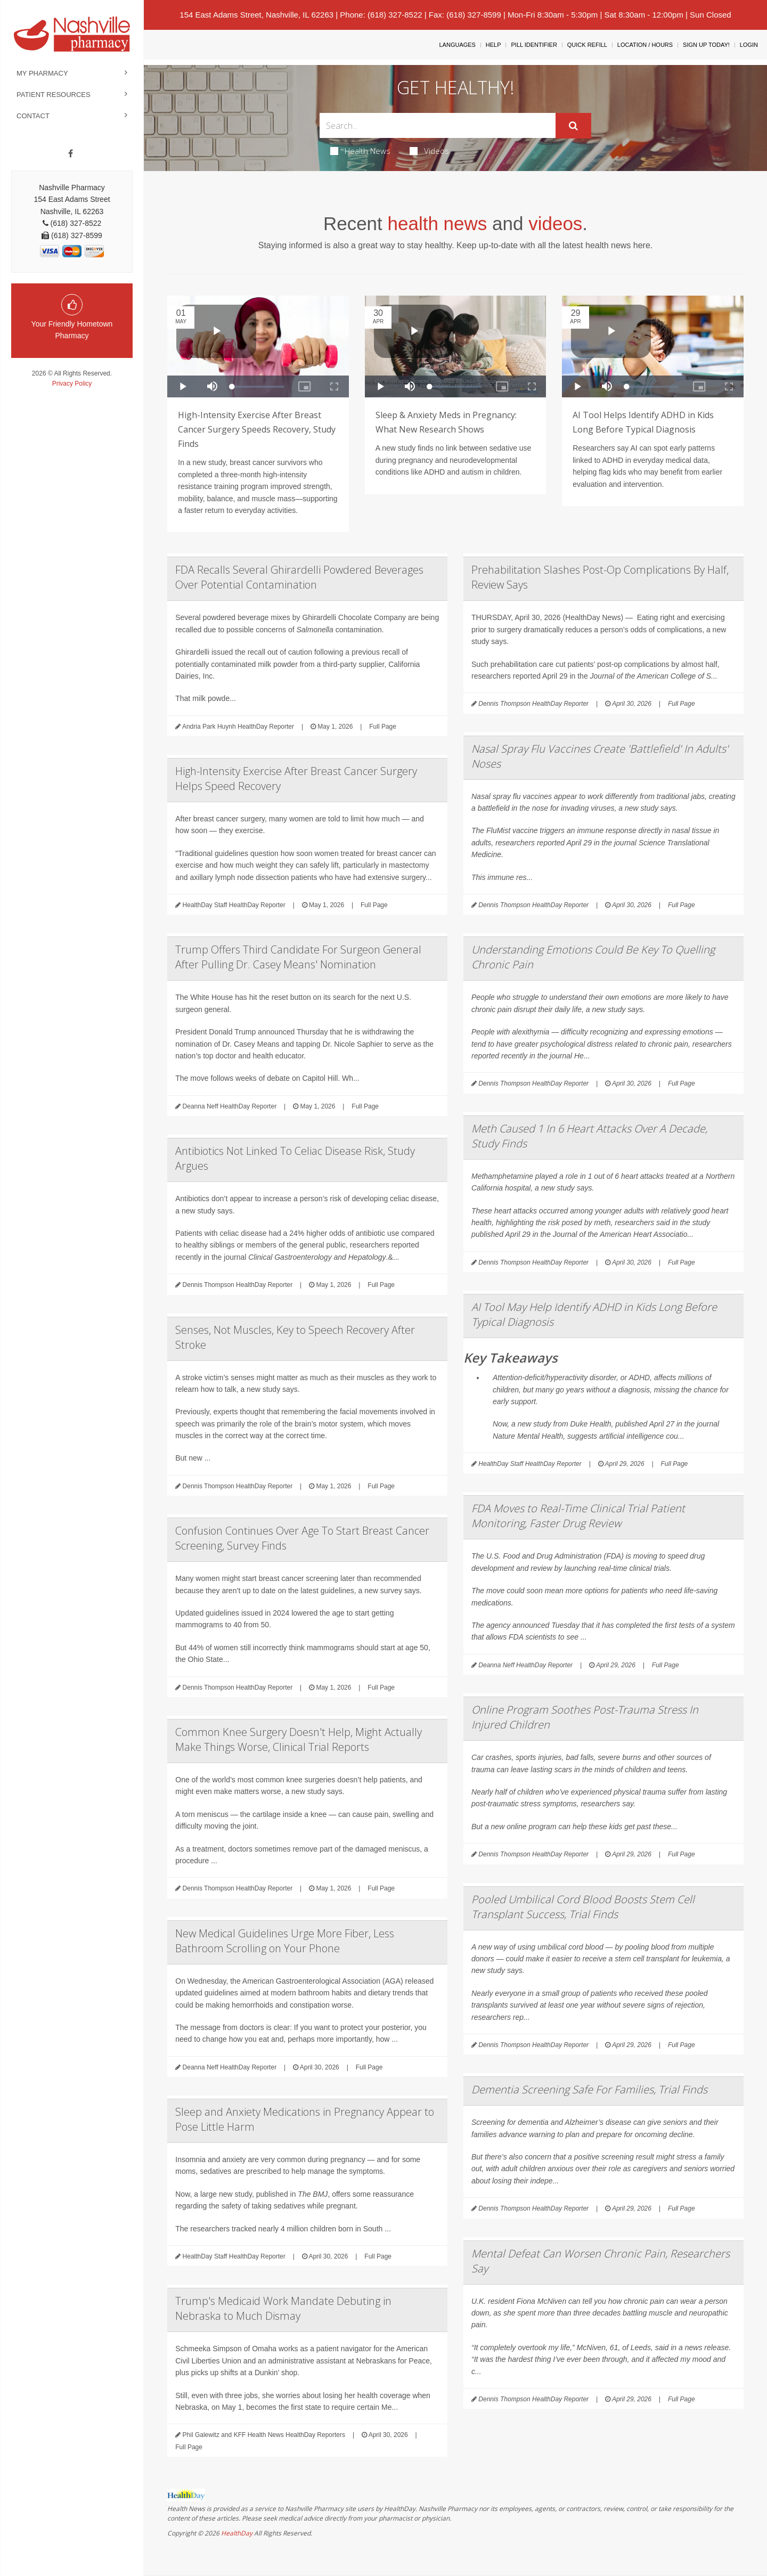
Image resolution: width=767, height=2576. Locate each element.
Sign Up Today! (706, 45)
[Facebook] (70, 154)
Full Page (382, 726)
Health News (360, 150)
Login (749, 45)
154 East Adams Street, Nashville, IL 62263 (256, 14)
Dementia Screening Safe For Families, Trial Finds (589, 2089)
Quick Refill (587, 45)
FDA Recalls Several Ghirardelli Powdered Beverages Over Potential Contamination (299, 577)
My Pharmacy (42, 73)
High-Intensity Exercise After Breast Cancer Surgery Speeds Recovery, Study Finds (257, 429)
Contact (33, 116)
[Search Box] (438, 125)
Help (493, 45)
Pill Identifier (534, 45)
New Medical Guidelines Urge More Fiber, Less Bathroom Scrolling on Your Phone (284, 1940)
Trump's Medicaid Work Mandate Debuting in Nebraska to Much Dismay (283, 2308)
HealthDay (236, 2533)
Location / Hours (645, 45)
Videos (429, 150)
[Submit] (573, 125)
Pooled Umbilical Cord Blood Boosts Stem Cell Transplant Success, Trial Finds (583, 1906)
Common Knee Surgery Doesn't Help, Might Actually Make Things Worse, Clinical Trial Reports (298, 1739)
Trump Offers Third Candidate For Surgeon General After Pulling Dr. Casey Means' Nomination (298, 957)
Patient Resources (54, 95)
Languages (457, 45)
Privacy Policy (72, 383)
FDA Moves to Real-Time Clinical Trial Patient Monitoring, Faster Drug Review (578, 1515)
